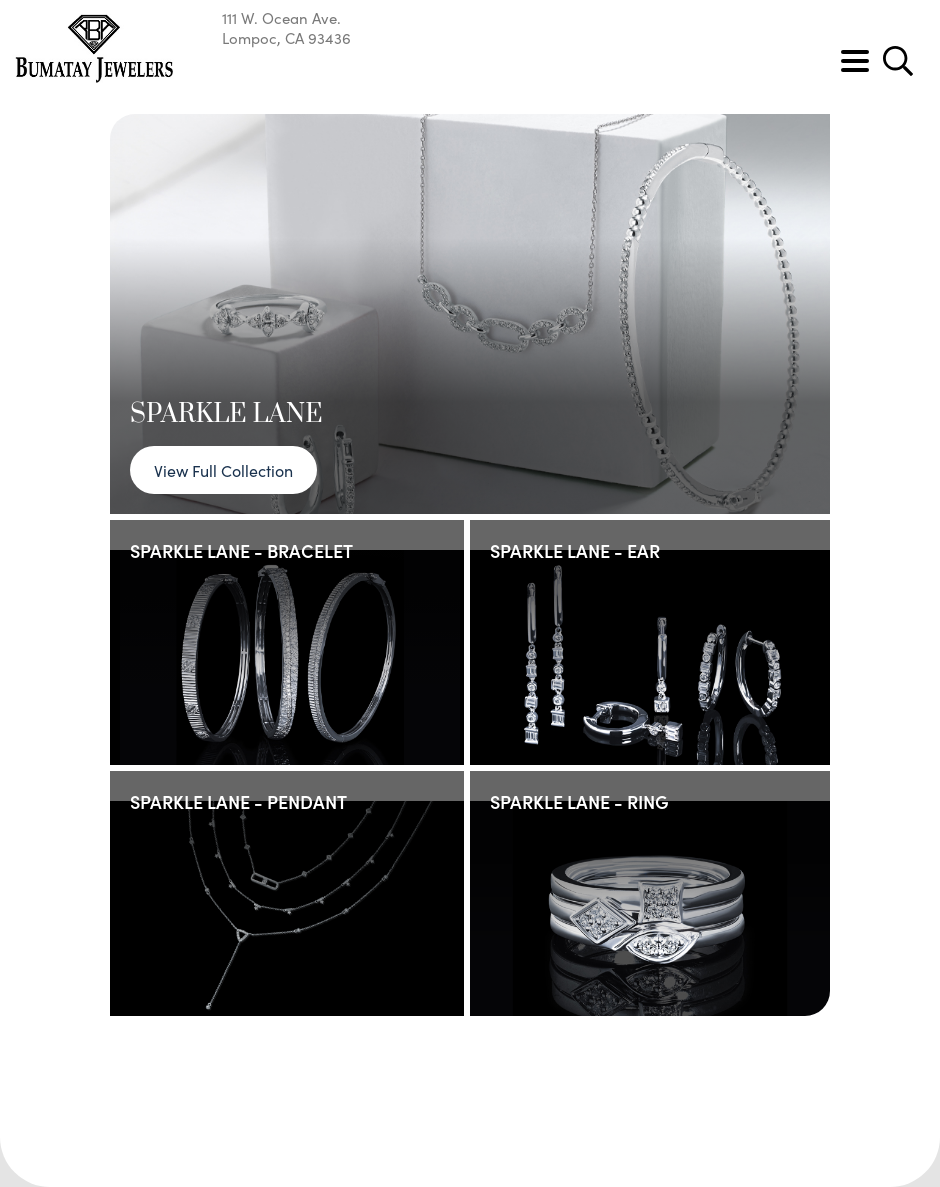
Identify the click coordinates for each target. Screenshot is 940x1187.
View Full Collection (223, 470)
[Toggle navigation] (855, 61)
